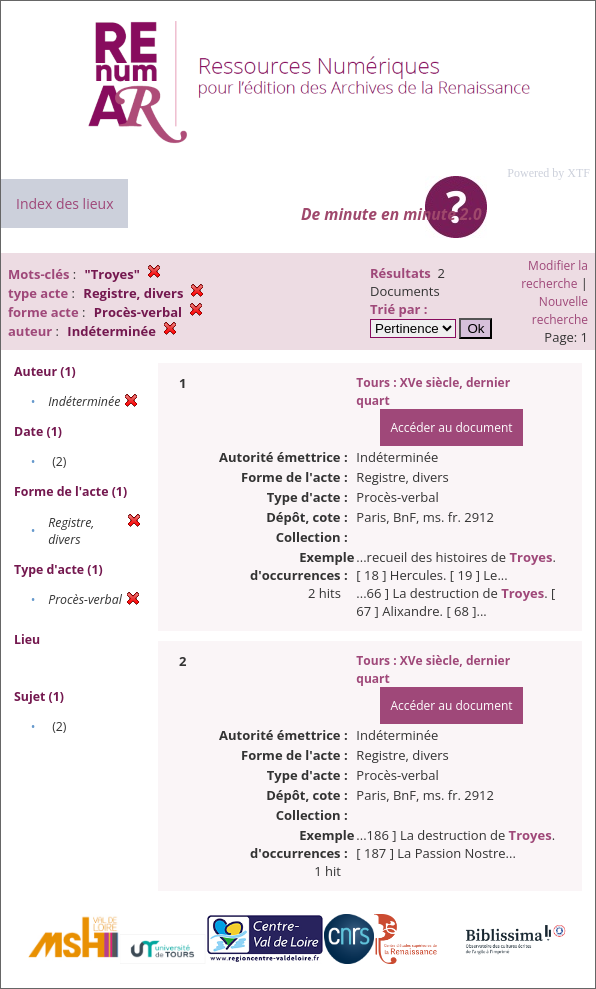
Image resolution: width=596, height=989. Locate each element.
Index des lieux (64, 203)
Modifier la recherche (554, 274)
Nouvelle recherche (560, 310)
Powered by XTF (548, 173)
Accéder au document (451, 427)
